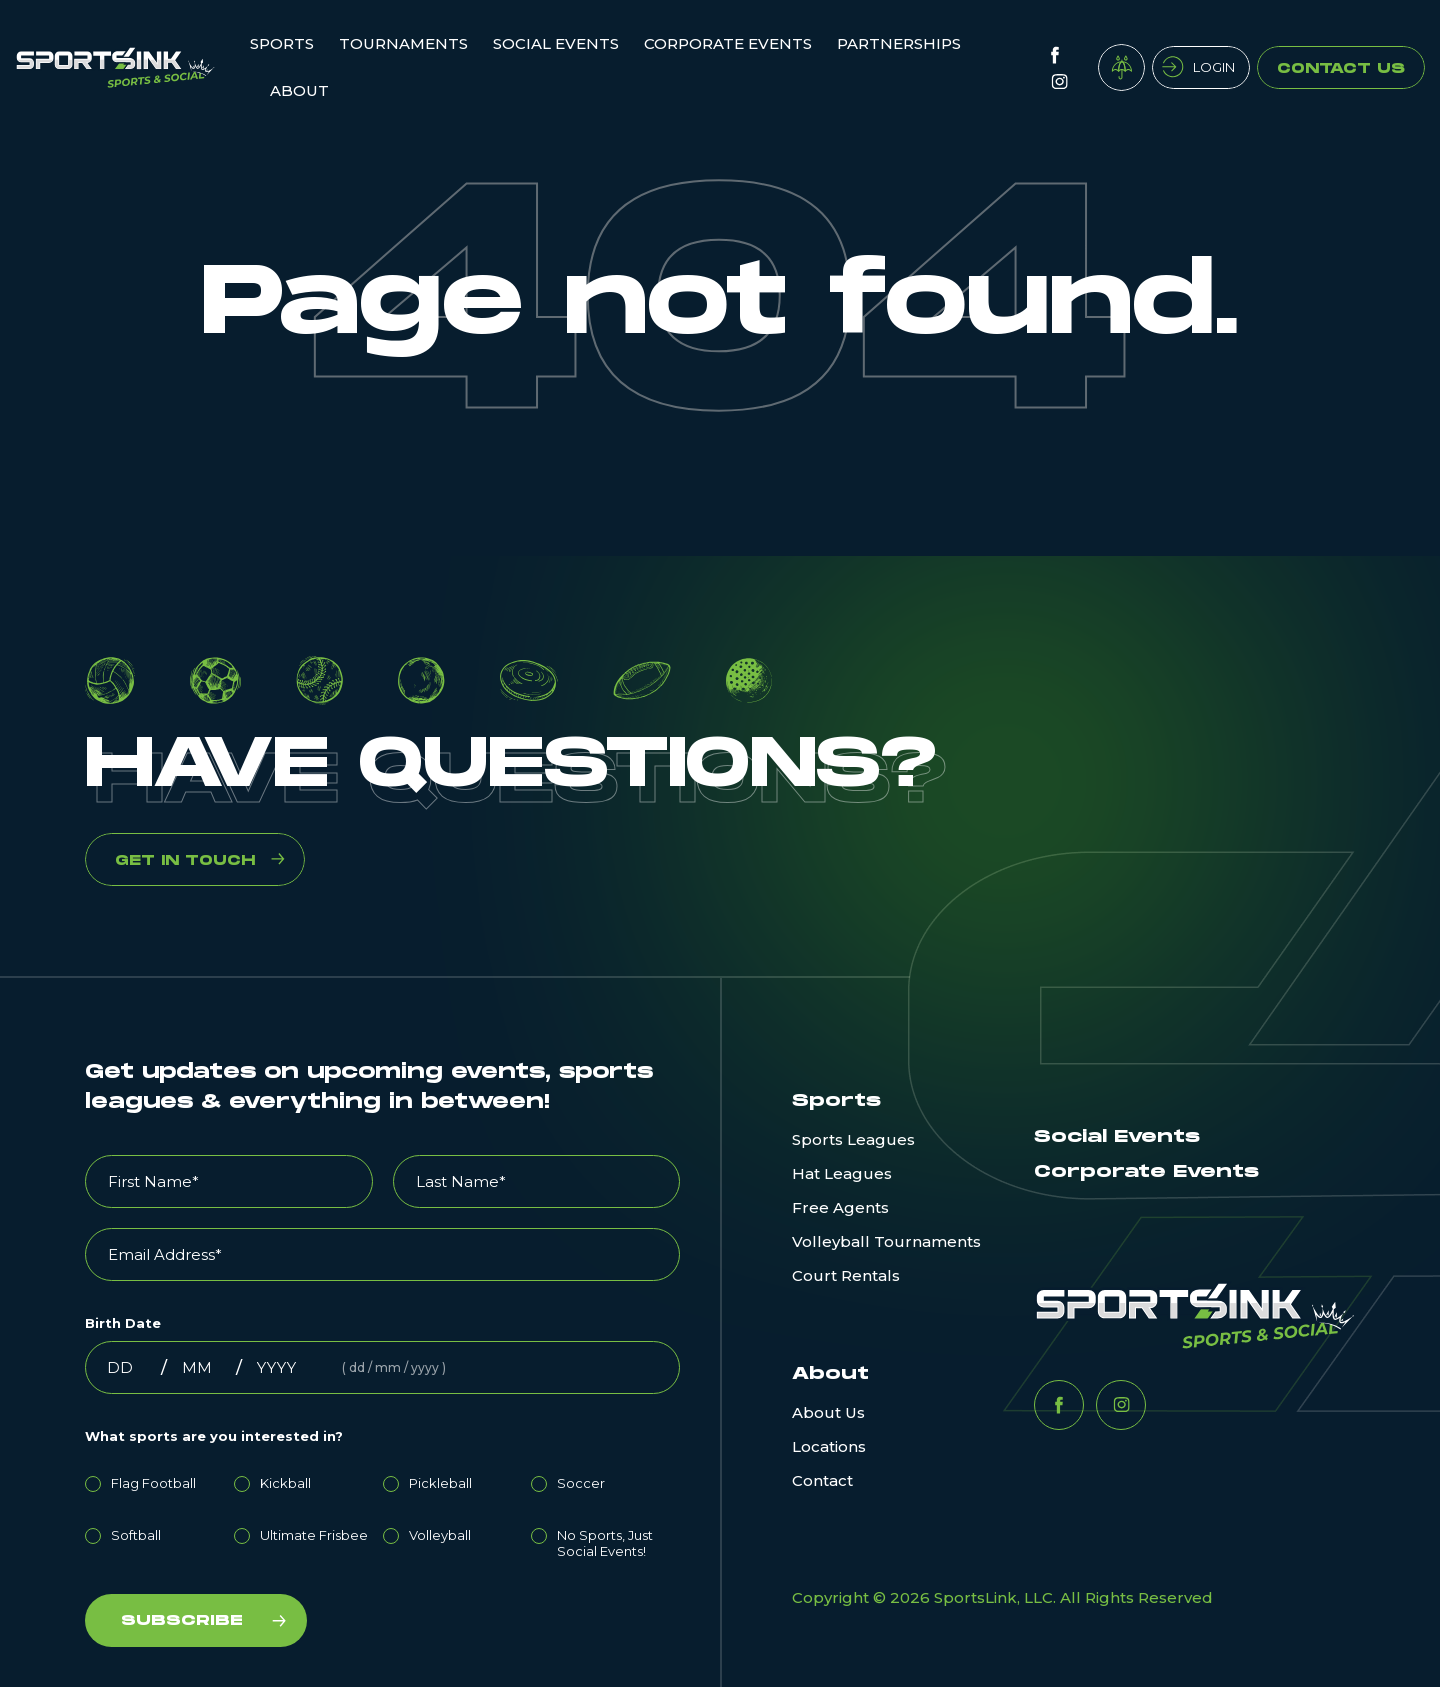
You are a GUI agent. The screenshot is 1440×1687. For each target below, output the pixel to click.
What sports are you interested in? (214, 1436)
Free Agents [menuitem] (840, 1207)
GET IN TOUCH (185, 860)
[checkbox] (382, 1514)
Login (1214, 67)
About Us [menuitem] (828, 1412)
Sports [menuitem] (282, 43)
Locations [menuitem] (829, 1446)
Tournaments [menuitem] (403, 43)
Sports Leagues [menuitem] (853, 1139)
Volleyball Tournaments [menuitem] (886, 1241)
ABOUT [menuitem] (299, 90)
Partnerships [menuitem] (899, 43)
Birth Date (123, 1323)
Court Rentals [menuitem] (846, 1275)
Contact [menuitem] (822, 1480)
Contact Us (1341, 68)
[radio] (159, 1480)
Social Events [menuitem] (556, 43)
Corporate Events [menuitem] (728, 43)
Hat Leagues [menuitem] (842, 1173)
